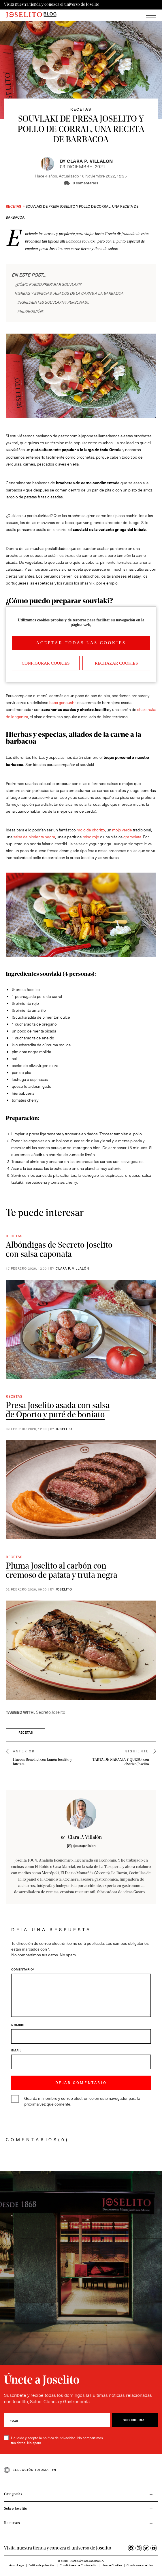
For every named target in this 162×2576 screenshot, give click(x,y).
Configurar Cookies (45, 663)
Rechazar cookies (116, 663)
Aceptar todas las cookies (81, 642)
